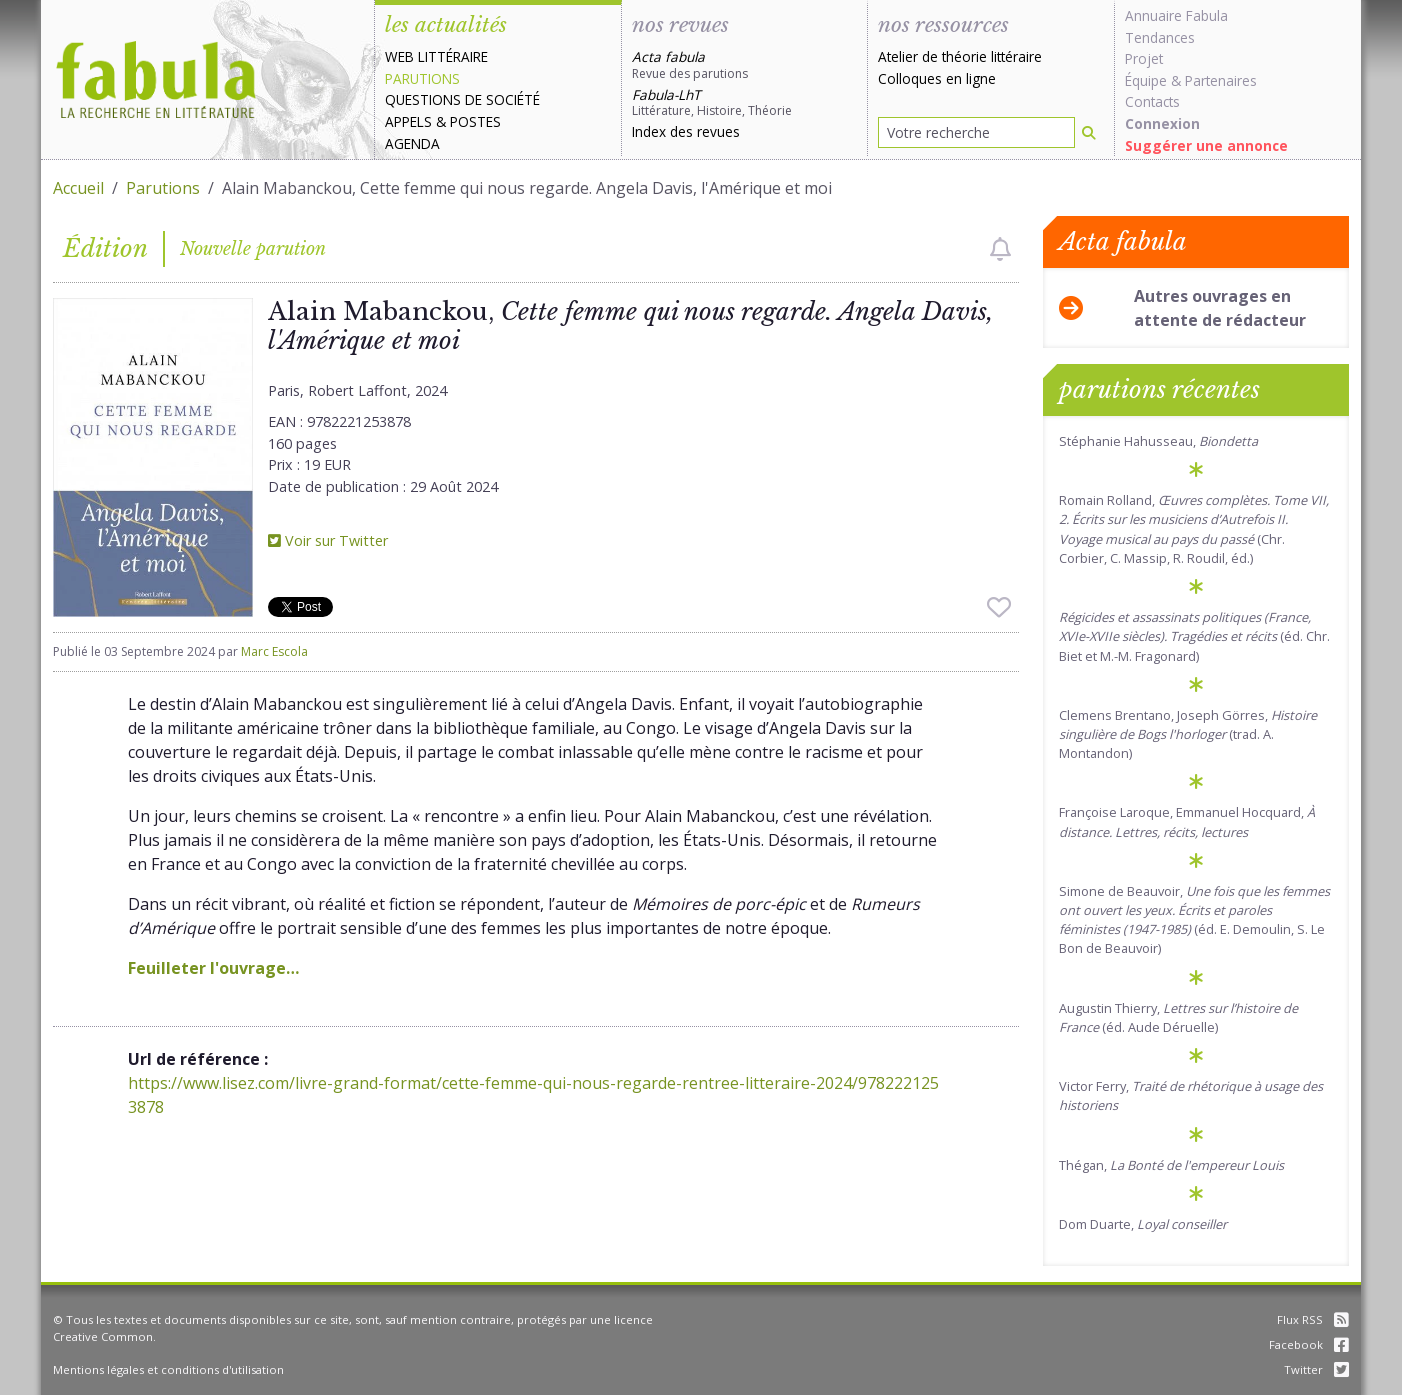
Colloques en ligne (937, 78)
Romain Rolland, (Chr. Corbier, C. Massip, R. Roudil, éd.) (1194, 529)
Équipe (1146, 80)
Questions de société (462, 99)
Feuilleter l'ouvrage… (213, 968)
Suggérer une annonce (1206, 145)
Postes (475, 121)
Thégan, (1171, 1165)
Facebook (1309, 1344)
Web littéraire (436, 56)
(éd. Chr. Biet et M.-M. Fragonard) (1194, 636)
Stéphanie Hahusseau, (1158, 441)
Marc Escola (274, 651)
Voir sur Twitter (328, 540)
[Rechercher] (1089, 132)
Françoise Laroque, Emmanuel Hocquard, (1187, 821)
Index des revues (686, 131)
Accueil (78, 188)
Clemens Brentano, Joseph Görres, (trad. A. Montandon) (1188, 734)
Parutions (422, 78)
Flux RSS (1313, 1319)
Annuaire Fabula (1176, 15)
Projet (1144, 58)
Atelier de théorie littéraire (960, 56)
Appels (408, 121)
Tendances (1160, 37)
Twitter (1316, 1369)
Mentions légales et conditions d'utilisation (168, 1369)
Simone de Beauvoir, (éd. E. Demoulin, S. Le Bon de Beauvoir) (1194, 920)
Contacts (1152, 101)
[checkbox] (1000, 249)
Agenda (412, 143)
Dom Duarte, (1143, 1224)
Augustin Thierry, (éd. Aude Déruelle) (1178, 1017)
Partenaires (1221, 80)
